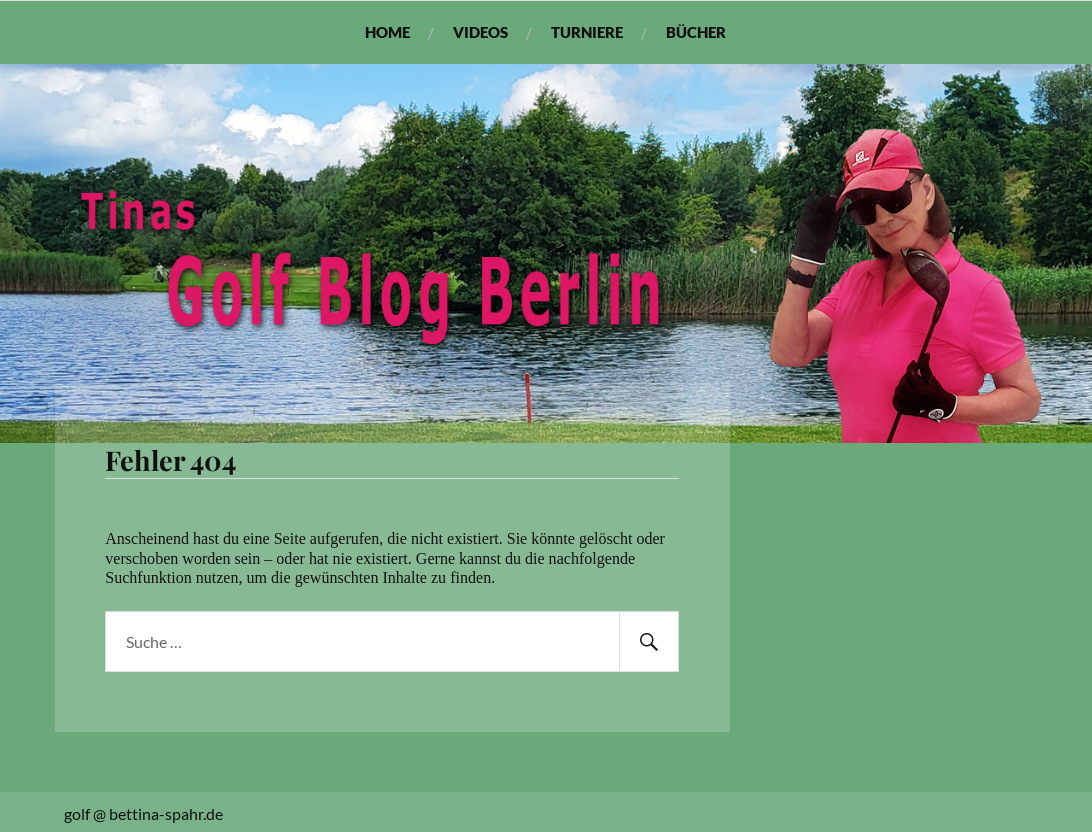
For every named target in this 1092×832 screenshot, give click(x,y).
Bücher (696, 32)
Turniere (587, 32)
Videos (480, 32)
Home (387, 32)
